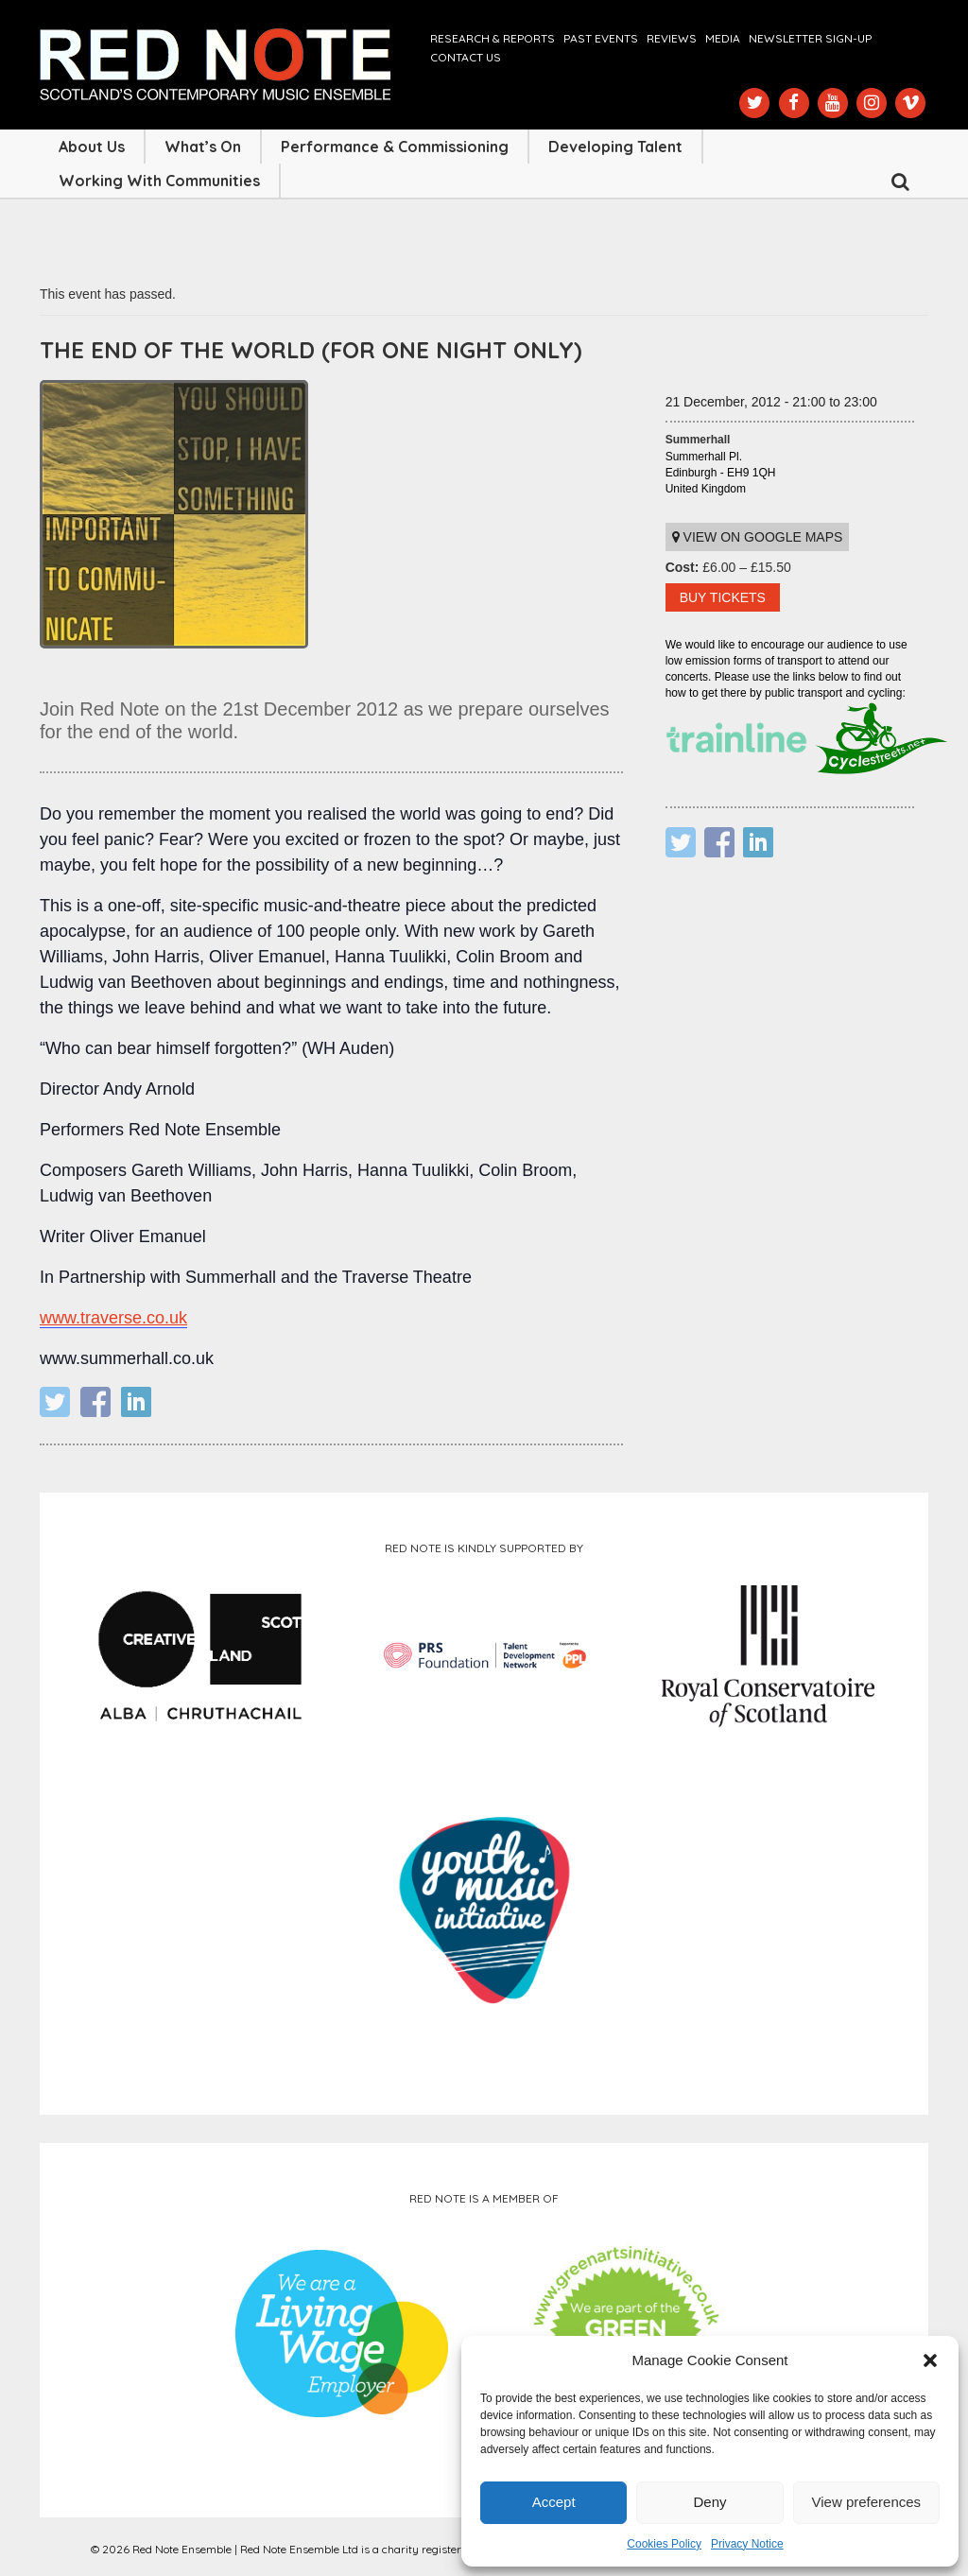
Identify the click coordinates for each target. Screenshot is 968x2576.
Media (722, 38)
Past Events (600, 38)
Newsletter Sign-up (810, 38)
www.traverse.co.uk (113, 1317)
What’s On (202, 146)
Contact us (465, 57)
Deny (709, 2502)
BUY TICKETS (723, 597)
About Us (92, 146)
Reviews (672, 38)
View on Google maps (757, 537)
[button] (930, 2360)
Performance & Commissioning (395, 146)
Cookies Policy (664, 2543)
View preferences (867, 2502)
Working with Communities (159, 180)
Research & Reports (492, 38)
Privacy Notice (747, 2543)
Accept (554, 2502)
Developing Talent (615, 146)
